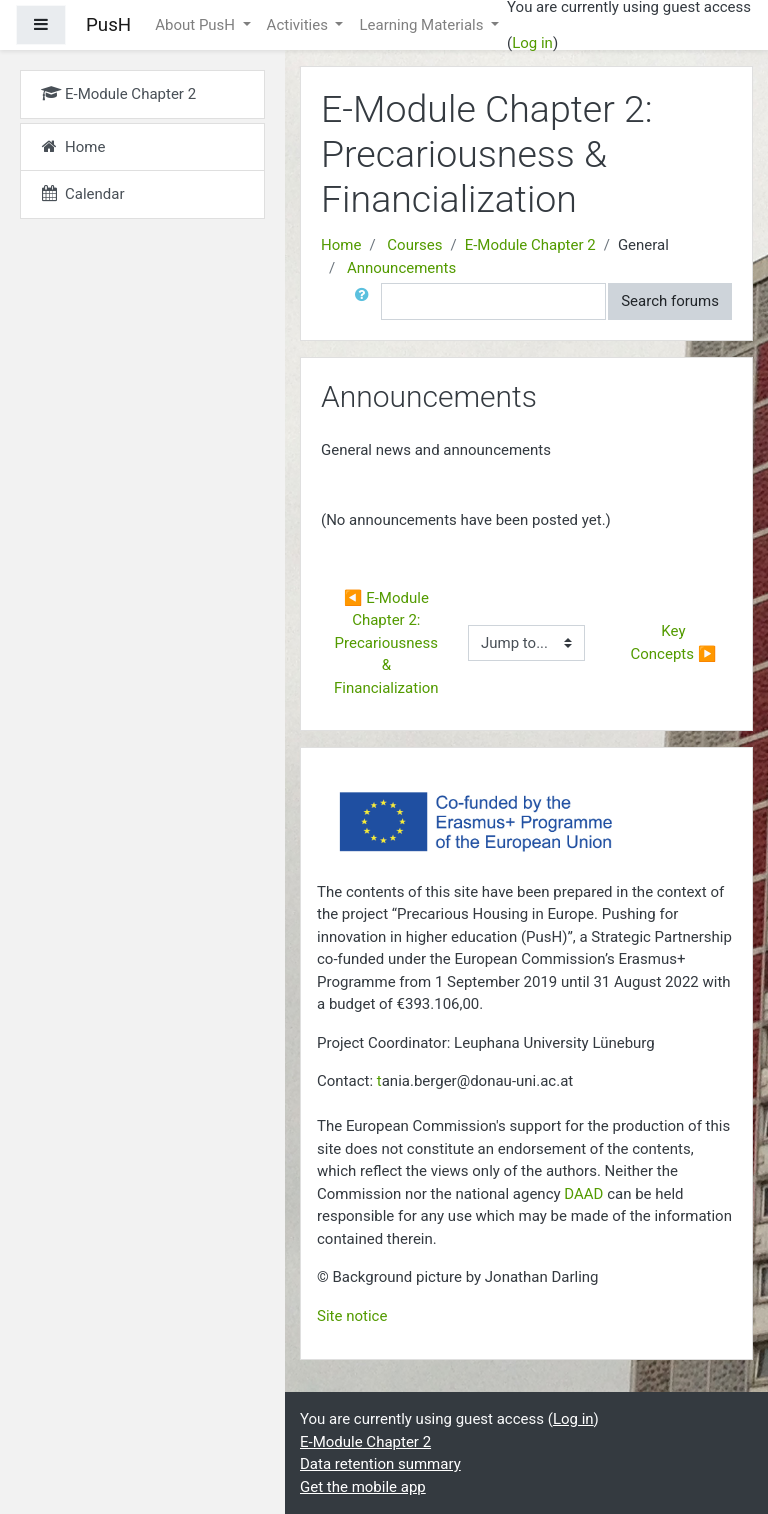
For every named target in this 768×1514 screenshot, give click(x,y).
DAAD (583, 1194)
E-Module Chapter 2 (530, 245)
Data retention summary (380, 1464)
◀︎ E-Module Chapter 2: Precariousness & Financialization (388, 643)
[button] (366, 301)
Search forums (670, 301)
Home (341, 245)
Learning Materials (423, 25)
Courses (414, 245)
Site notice (352, 1316)
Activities (299, 25)
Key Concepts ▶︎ (674, 642)
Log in (532, 43)
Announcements (401, 268)
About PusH (197, 25)
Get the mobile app (363, 1487)
